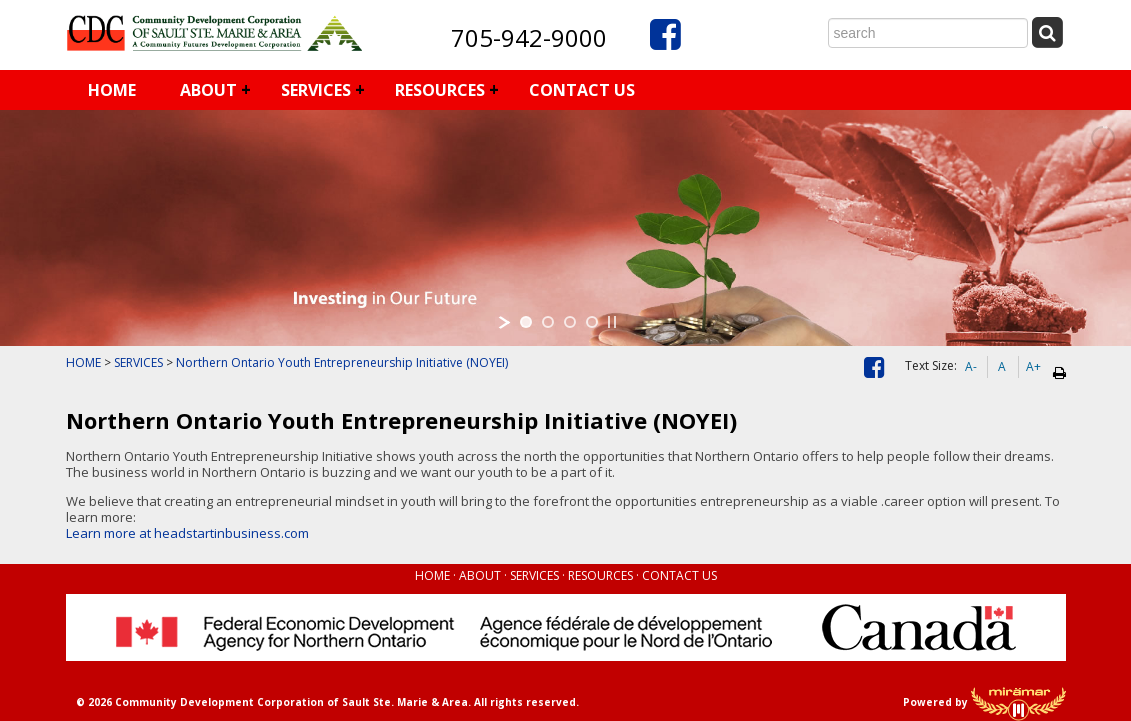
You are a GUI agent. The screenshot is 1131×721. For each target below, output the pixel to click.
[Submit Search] (1048, 31)
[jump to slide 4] (592, 322)
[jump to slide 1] (526, 322)
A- (971, 366)
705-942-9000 (529, 37)
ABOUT (208, 90)
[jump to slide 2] (548, 322)
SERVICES (316, 90)
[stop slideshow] (612, 322)
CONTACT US (582, 90)
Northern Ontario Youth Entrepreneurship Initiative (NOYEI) (342, 362)
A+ (1033, 366)
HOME (112, 90)
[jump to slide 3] (570, 322)
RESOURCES (440, 90)
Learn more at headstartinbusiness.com (187, 533)
